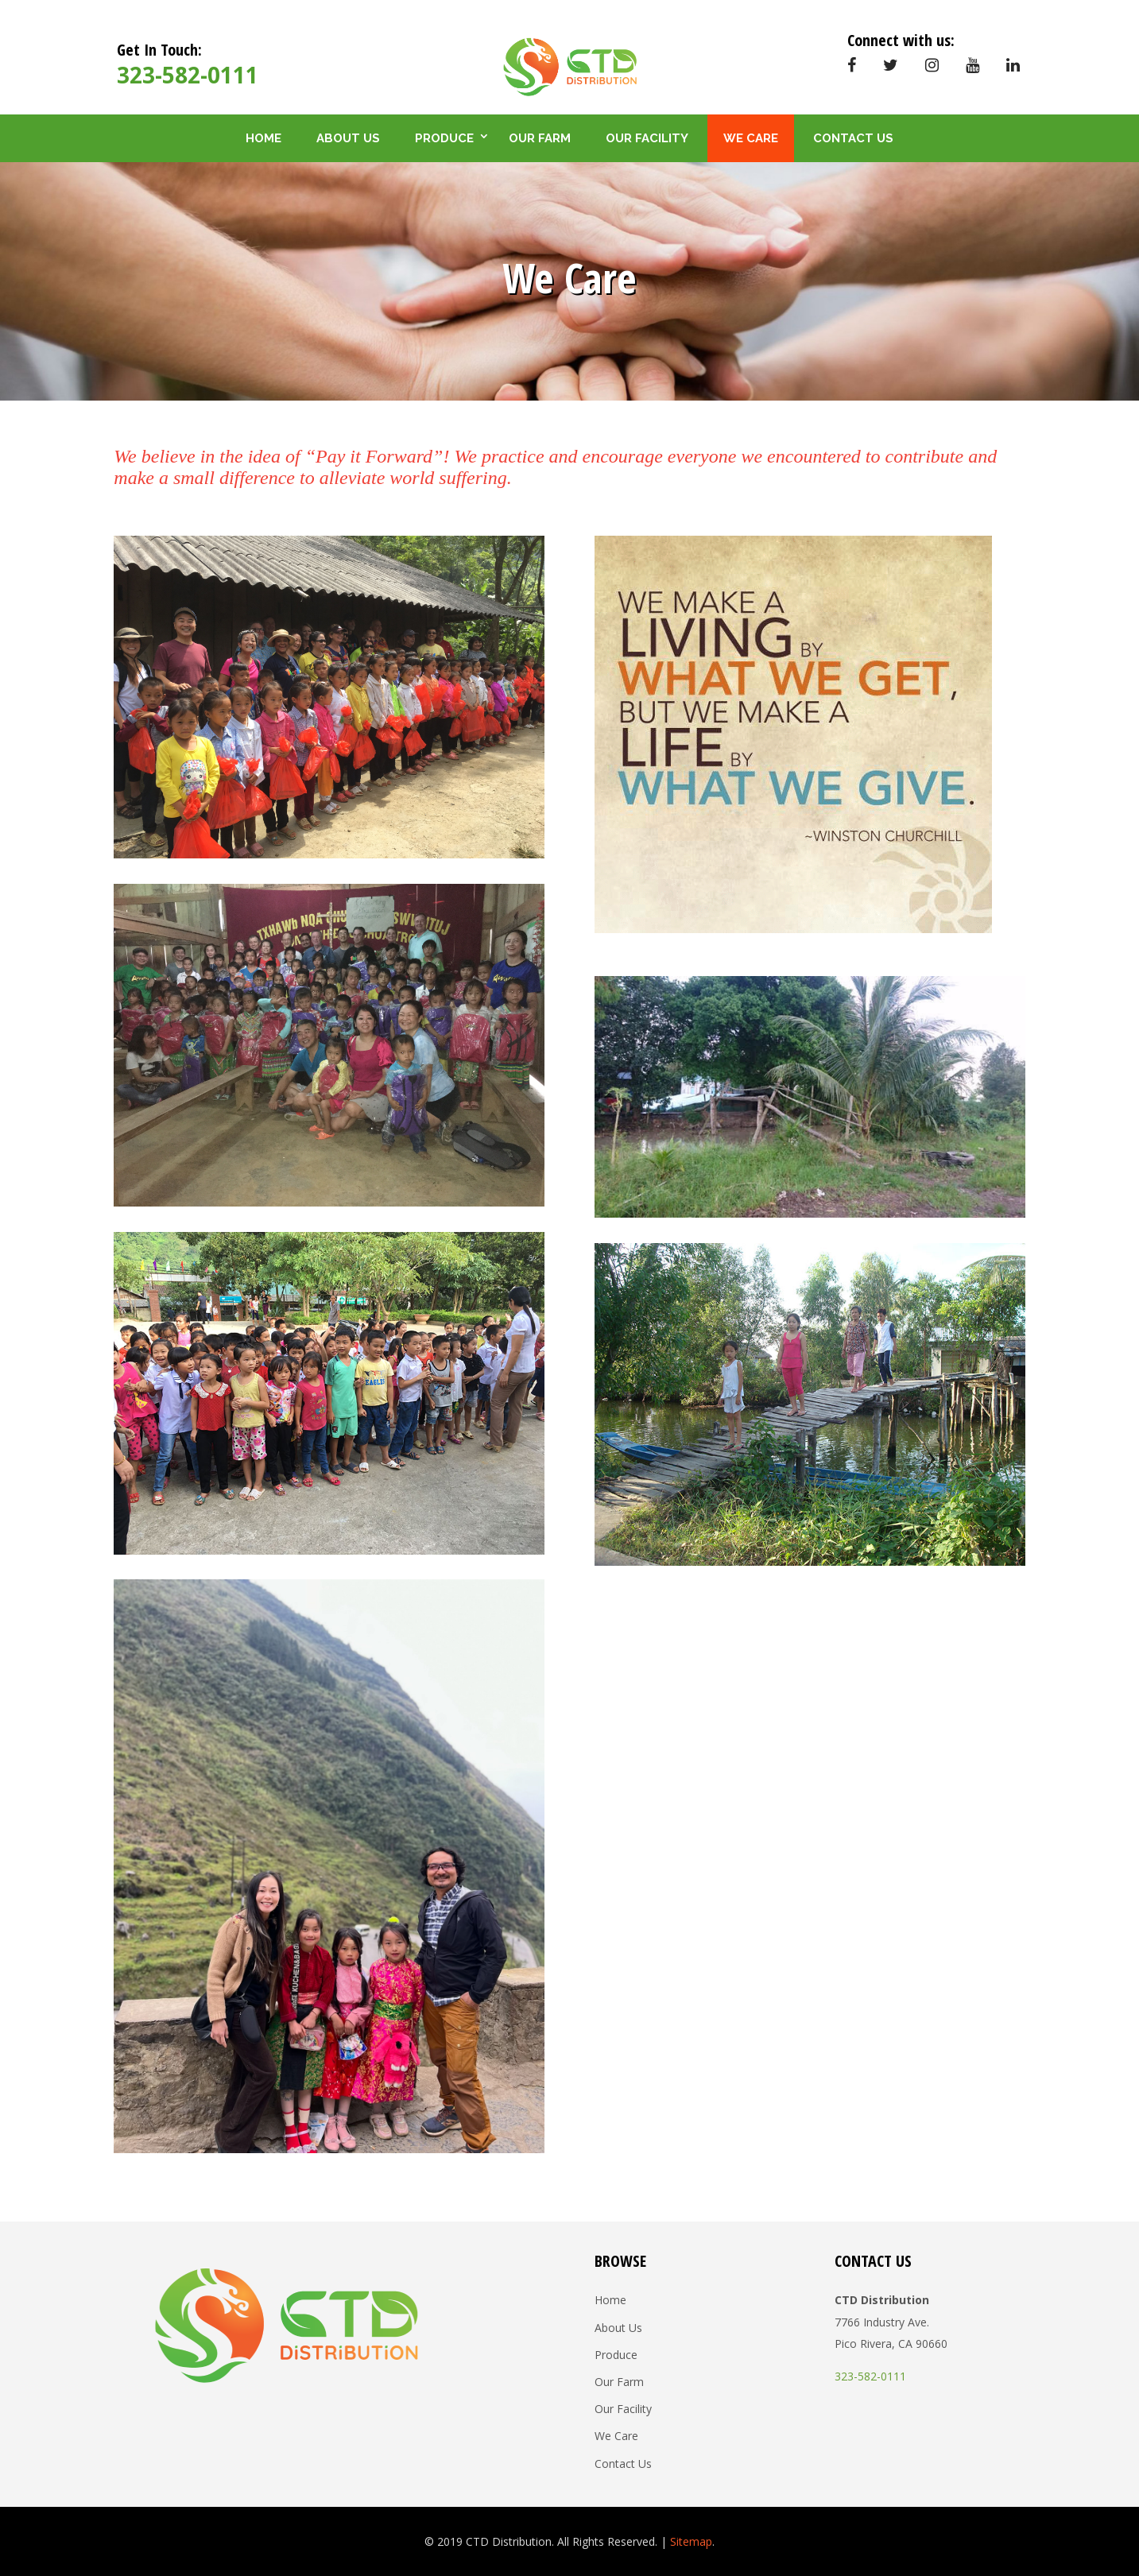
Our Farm (540, 138)
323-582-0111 (187, 75)
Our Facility (647, 138)
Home (263, 138)
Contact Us (853, 138)
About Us (348, 138)
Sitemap (691, 2541)
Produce (444, 138)
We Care (750, 138)
